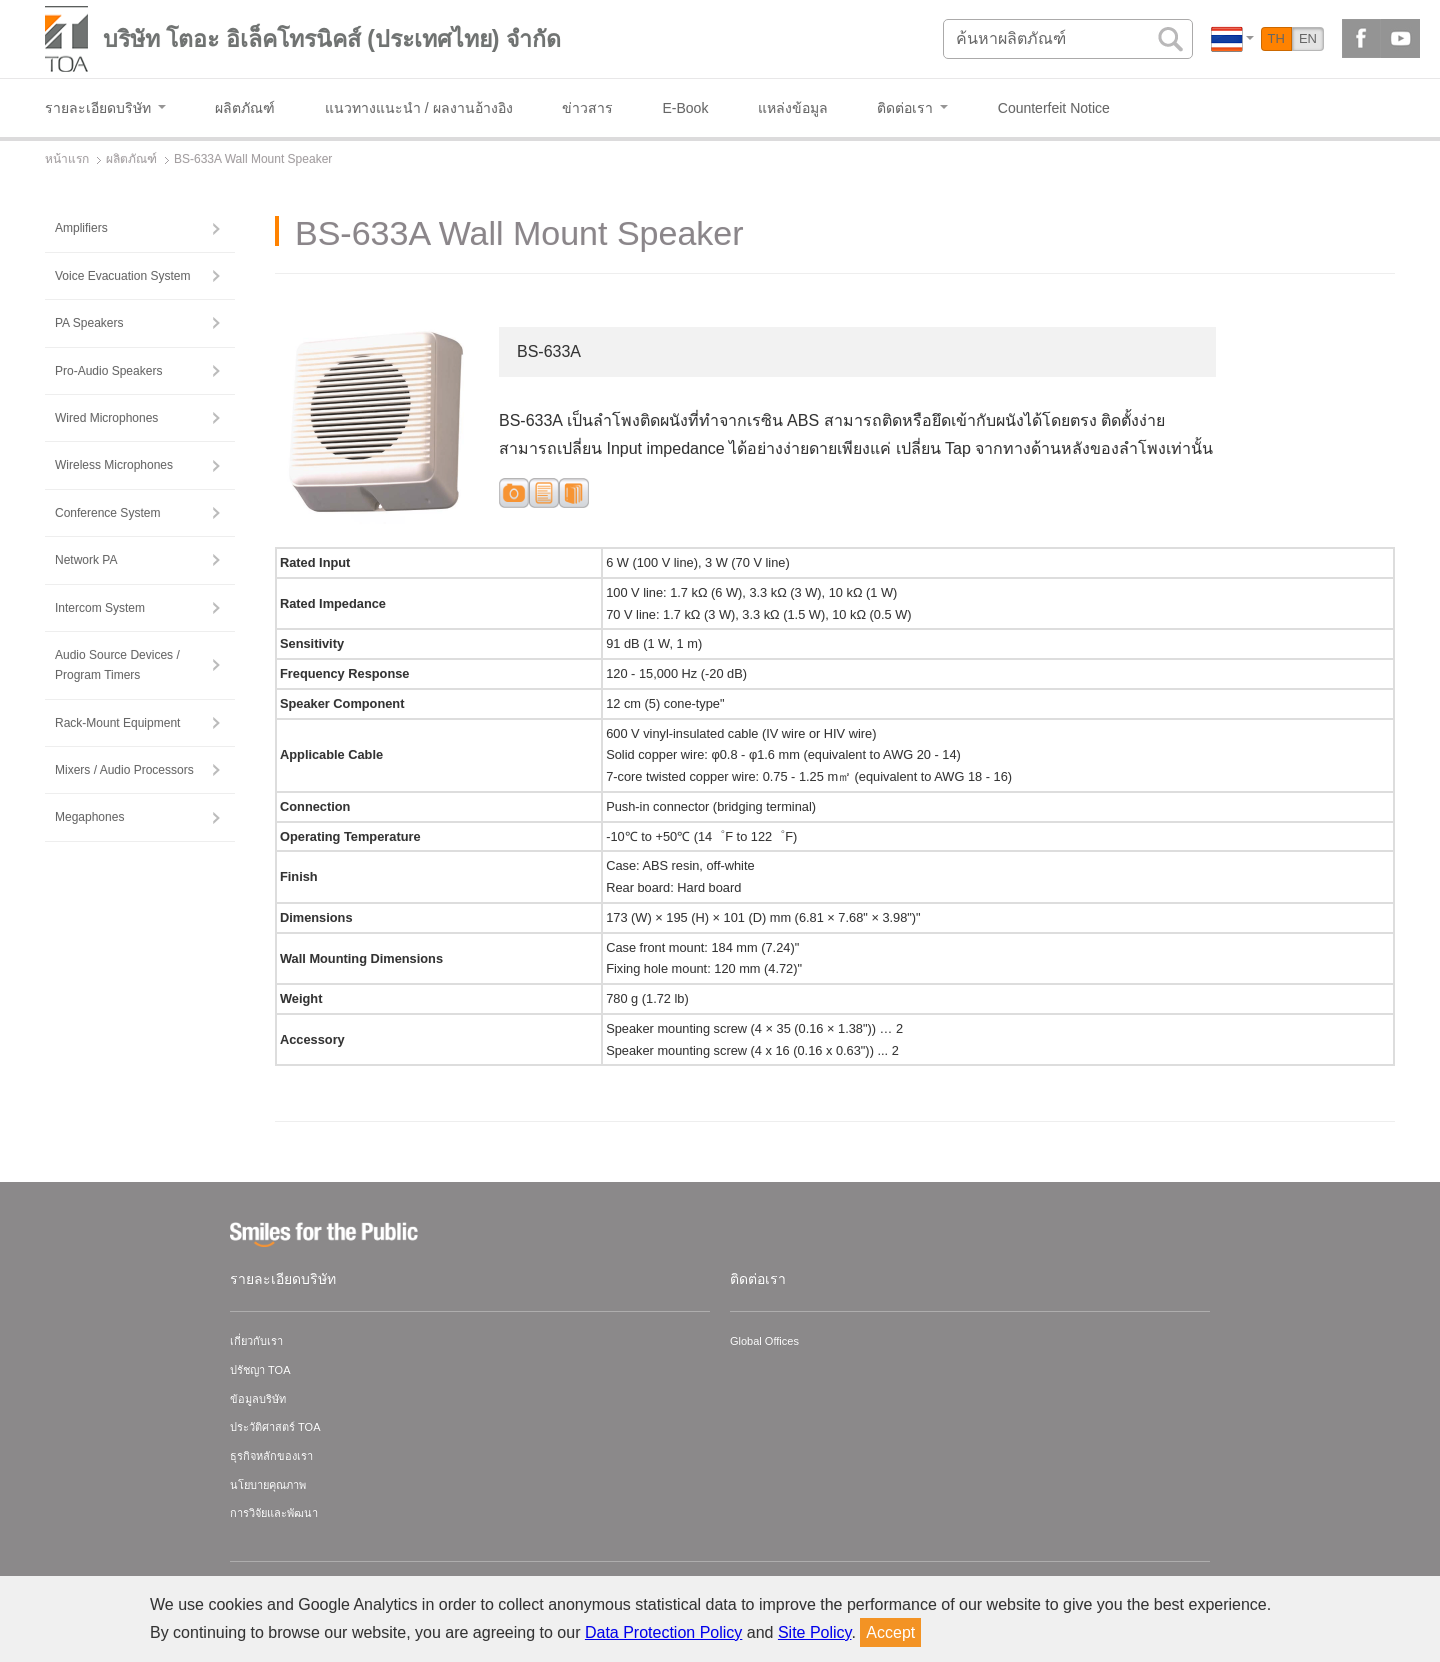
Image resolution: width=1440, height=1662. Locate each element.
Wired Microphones (106, 418)
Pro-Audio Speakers (108, 371)
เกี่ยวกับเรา (256, 1341)
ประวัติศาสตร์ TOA (275, 1427)
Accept (890, 1632)
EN (1308, 38)
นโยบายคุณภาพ (268, 1485)
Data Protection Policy (663, 1632)
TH (1276, 38)
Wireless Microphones (114, 465)
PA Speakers (89, 323)
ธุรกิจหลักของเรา (271, 1456)
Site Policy (815, 1632)
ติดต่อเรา (758, 1279)
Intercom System (100, 608)
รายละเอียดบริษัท (283, 1279)
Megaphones (89, 817)
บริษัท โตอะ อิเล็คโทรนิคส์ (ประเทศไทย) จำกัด (332, 39)
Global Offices (764, 1341)
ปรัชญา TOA (260, 1370)
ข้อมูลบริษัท (258, 1399)
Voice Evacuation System (122, 276)
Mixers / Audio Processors (124, 770)
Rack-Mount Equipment (117, 723)
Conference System (107, 513)
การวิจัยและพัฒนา (274, 1513)
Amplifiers (81, 228)
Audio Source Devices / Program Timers (117, 665)
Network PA (86, 560)
